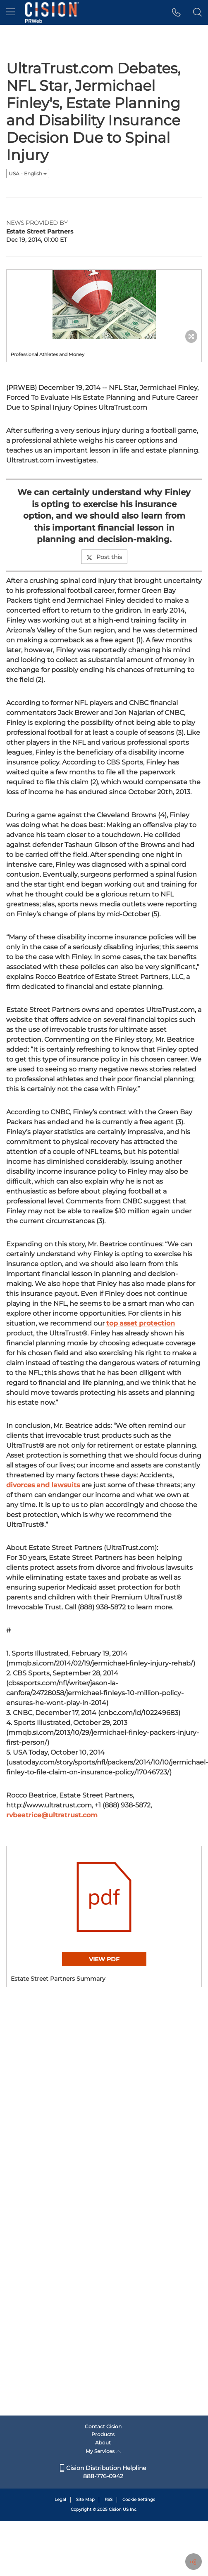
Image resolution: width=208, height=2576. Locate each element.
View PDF (104, 1959)
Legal (60, 2499)
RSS (108, 2499)
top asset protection (140, 1323)
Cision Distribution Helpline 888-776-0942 (103, 2472)
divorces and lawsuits (43, 1485)
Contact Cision (103, 2426)
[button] (176, 12)
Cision (115, 2509)
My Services (103, 2451)
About (103, 2442)
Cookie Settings (138, 2499)
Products (103, 2434)
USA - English (28, 173)
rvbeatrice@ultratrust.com (52, 1815)
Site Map (85, 2499)
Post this (104, 557)
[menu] (10, 12)
